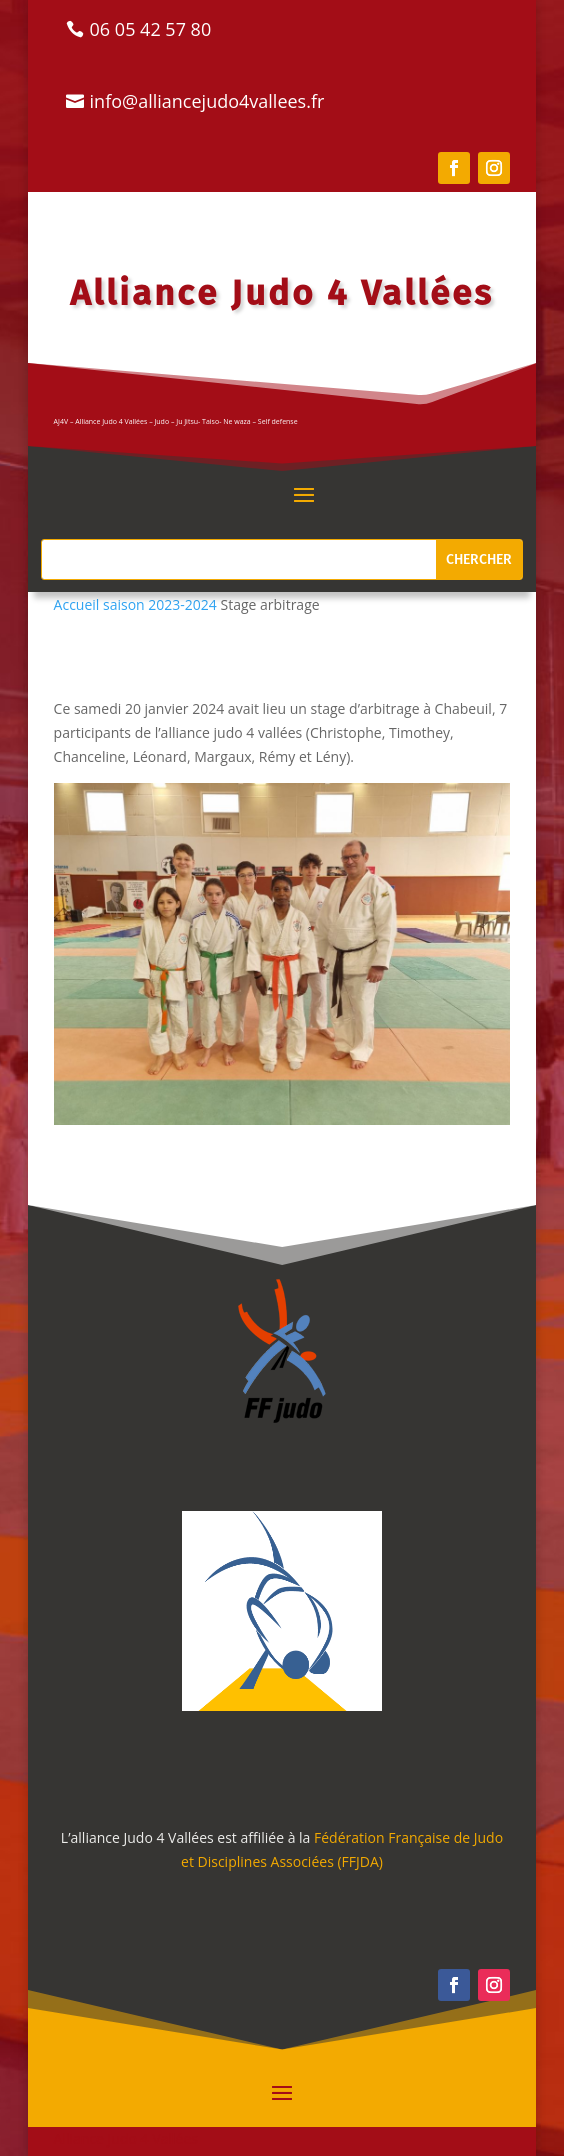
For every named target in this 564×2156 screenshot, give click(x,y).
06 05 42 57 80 (151, 29)
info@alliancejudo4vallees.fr (207, 101)
